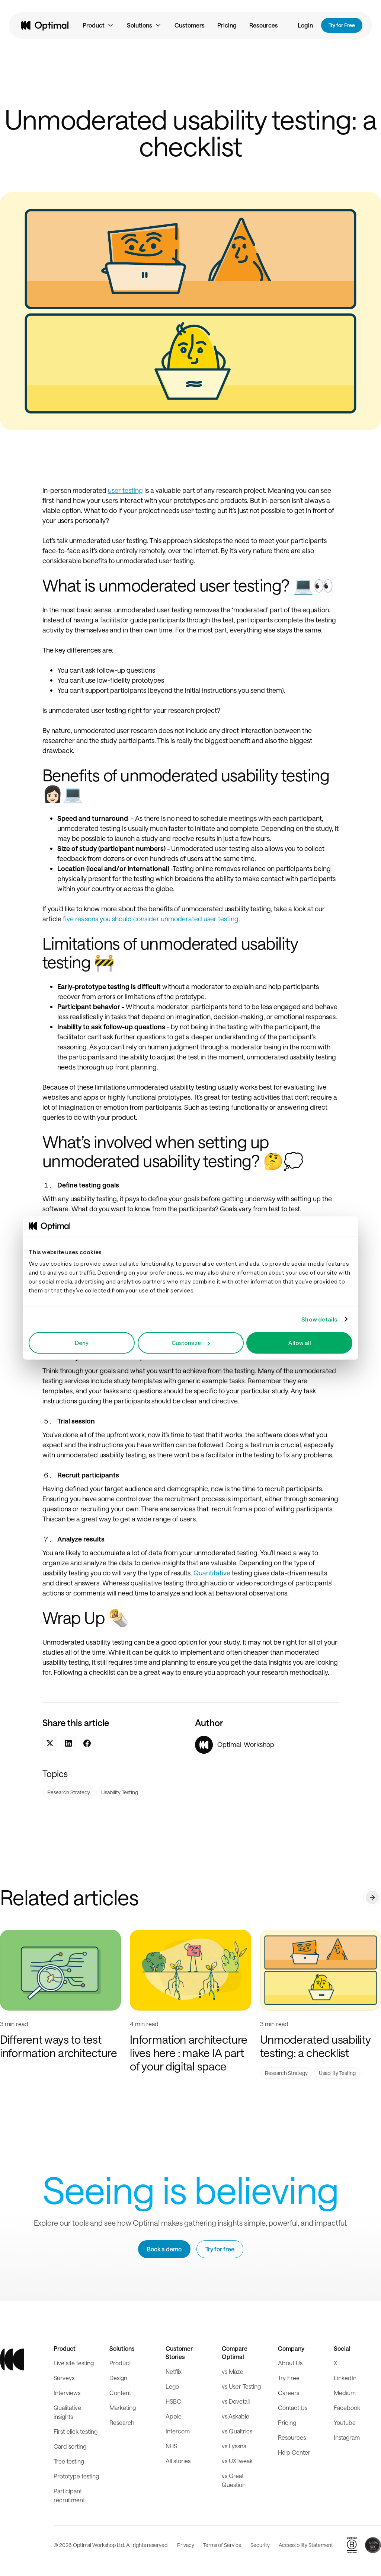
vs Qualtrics (237, 2431)
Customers (190, 25)
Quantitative (212, 1573)
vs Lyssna (234, 2445)
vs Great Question (234, 2480)
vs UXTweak (237, 2460)
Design (118, 2377)
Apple (174, 2416)
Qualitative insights (67, 2412)
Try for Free (342, 25)
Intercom (178, 2431)
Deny (82, 1342)
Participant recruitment (69, 2495)
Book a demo (164, 2249)
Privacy (185, 2545)
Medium (345, 2392)
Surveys (64, 2377)
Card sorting (70, 2446)
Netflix (174, 2371)
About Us (290, 2362)
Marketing (122, 2407)
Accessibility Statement (306, 2545)
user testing (125, 490)
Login (305, 25)
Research (121, 2422)
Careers (288, 2392)
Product (120, 2362)
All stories (178, 2460)
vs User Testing (241, 2386)
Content (120, 2392)
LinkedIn (345, 2377)
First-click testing (75, 2431)
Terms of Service (222, 2545)
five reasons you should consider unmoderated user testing (150, 919)
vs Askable (235, 2416)
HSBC (173, 2401)
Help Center (294, 2452)
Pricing (227, 25)
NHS (171, 2445)
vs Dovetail (236, 2401)
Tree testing (69, 2461)
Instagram (347, 2437)
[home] (44, 25)
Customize (191, 1342)
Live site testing (74, 2362)
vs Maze (232, 2371)
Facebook (347, 2407)
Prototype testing (76, 2476)
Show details (319, 1319)
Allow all (299, 1342)
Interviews (67, 2392)
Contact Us (292, 2407)
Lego (172, 2386)
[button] (98, 25)
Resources (263, 25)
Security (260, 2545)
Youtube (345, 2422)
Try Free (289, 2377)
